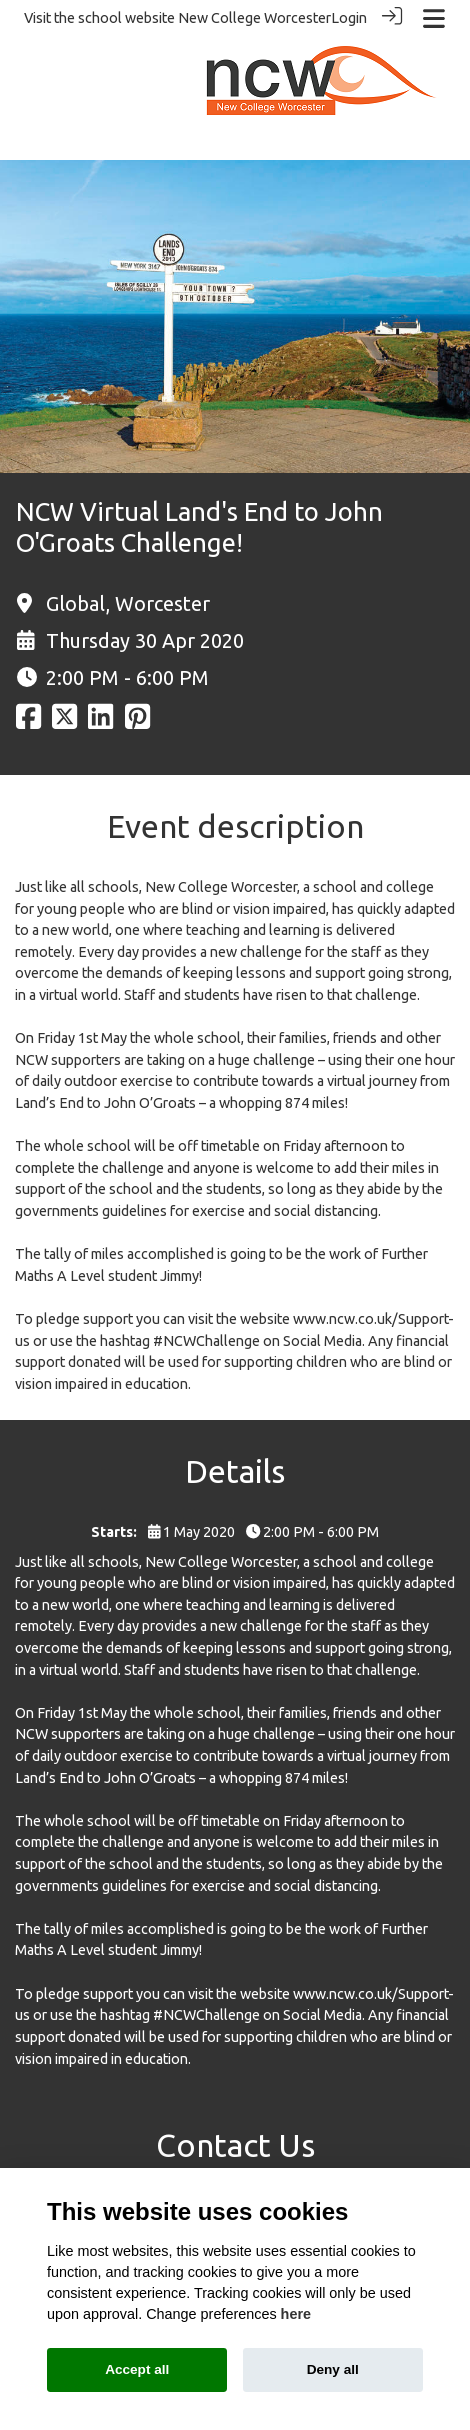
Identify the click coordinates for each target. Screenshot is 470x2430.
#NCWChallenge (206, 1340)
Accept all (137, 2369)
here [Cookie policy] (296, 2314)
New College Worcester (254, 18)
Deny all (333, 2369)
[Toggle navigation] (434, 18)
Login (349, 18)
